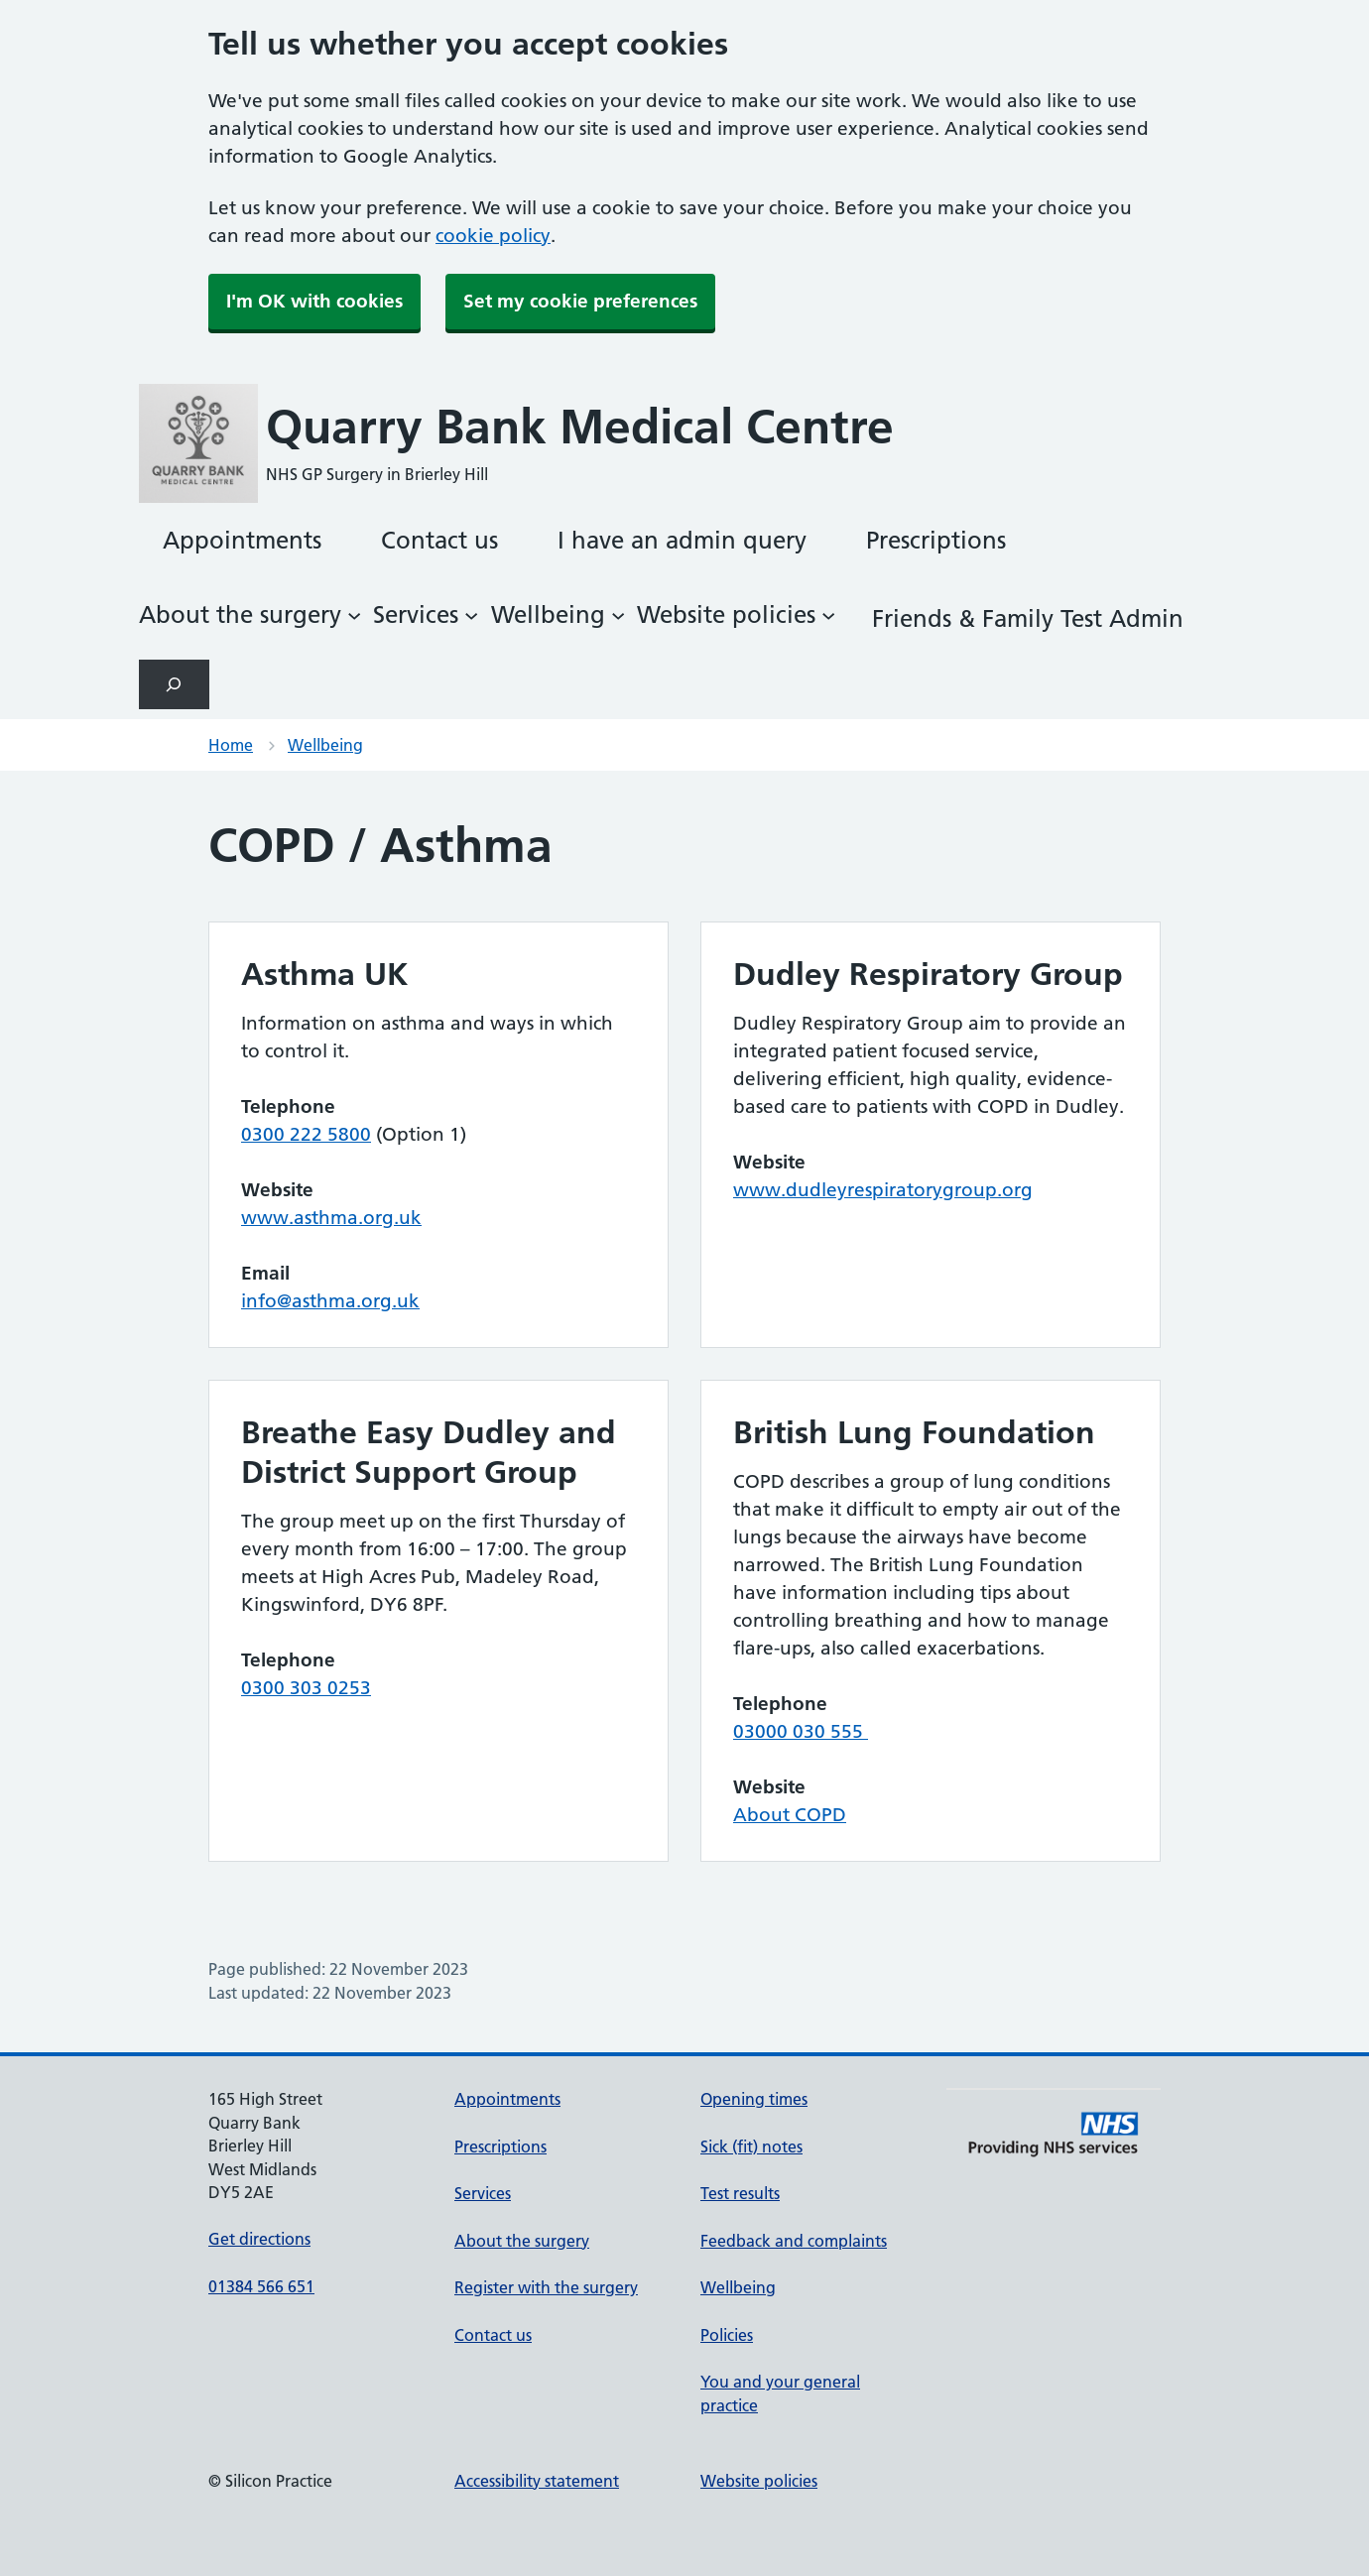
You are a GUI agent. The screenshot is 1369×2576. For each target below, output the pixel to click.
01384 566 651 (261, 2286)
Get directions (259, 2239)
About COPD (789, 1814)
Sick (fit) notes (751, 2146)
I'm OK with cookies (314, 301)
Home (230, 745)
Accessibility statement (536, 2481)
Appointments (507, 2099)
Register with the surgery (546, 2287)
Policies (726, 2335)
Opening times (754, 2099)
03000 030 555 (800, 1731)
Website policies (758, 2481)
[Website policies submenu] (736, 614)
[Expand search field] (174, 684)
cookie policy (493, 235)
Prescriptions (500, 2146)
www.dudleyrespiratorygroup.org (883, 1189)
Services (482, 2193)
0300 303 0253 (306, 1687)
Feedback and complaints (793, 2241)
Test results (740, 2193)
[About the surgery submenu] (250, 614)
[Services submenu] (425, 614)
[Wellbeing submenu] (558, 614)
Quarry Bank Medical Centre (580, 427)
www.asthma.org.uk (331, 1217)
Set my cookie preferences (580, 301)
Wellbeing (325, 745)
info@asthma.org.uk (330, 1300)
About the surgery (521, 2241)
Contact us (493, 2335)
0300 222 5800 (306, 1134)
